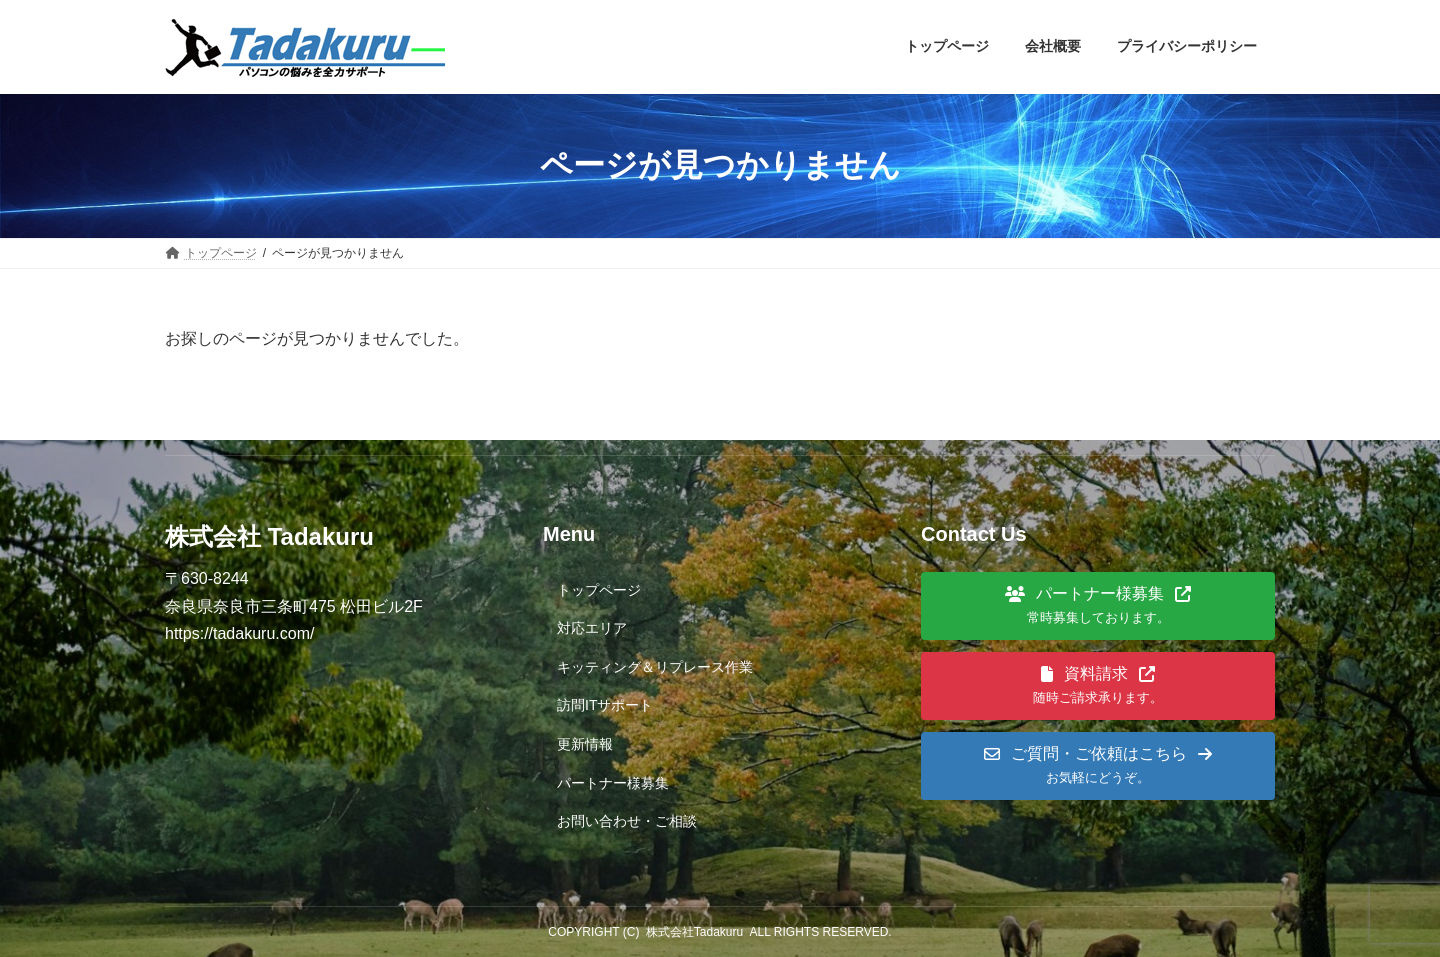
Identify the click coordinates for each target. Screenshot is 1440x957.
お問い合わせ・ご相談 (627, 821)
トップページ (599, 590)
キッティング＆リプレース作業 (655, 667)
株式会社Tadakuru (694, 932)
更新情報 (585, 744)
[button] (1098, 606)
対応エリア (592, 628)
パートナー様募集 (613, 783)
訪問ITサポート (605, 705)
